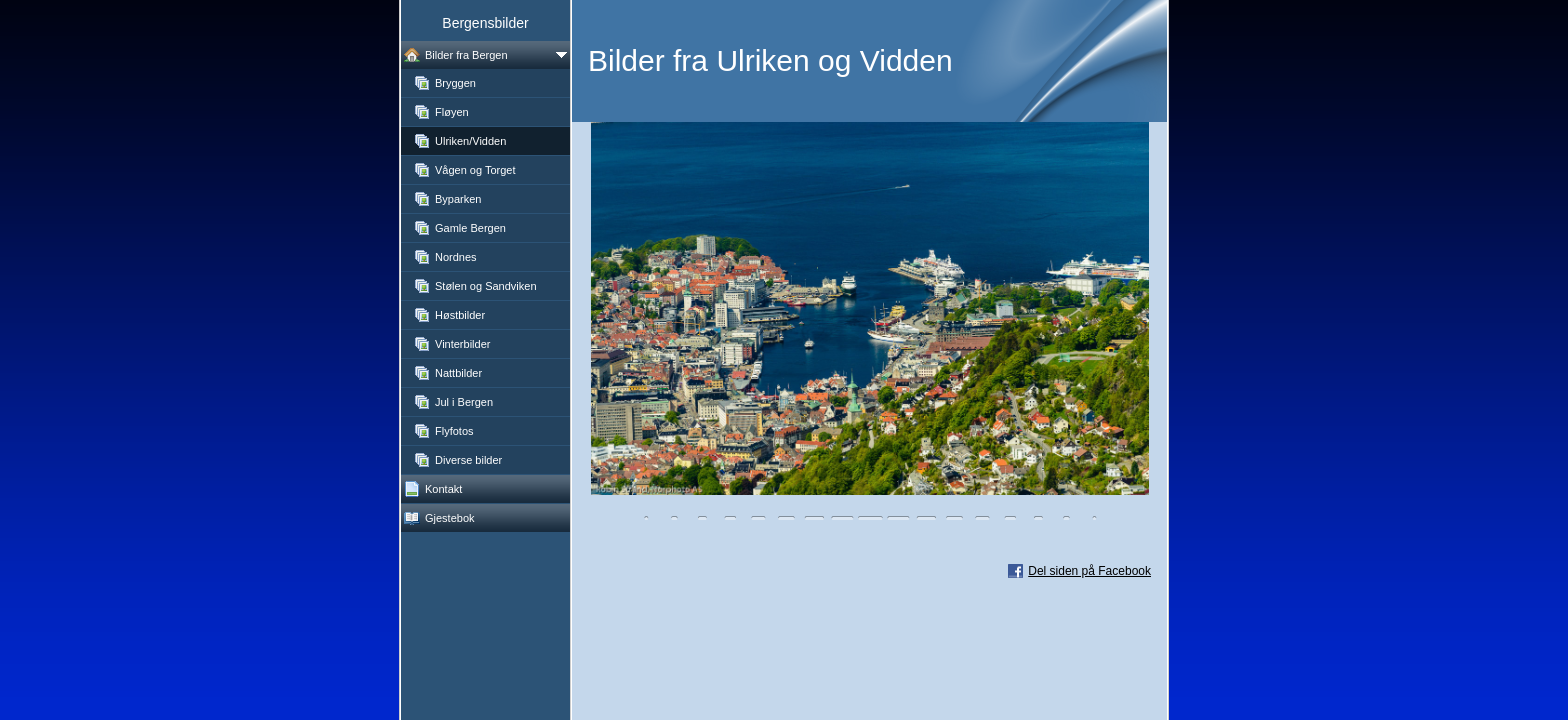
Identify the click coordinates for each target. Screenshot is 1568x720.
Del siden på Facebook (1089, 571)
